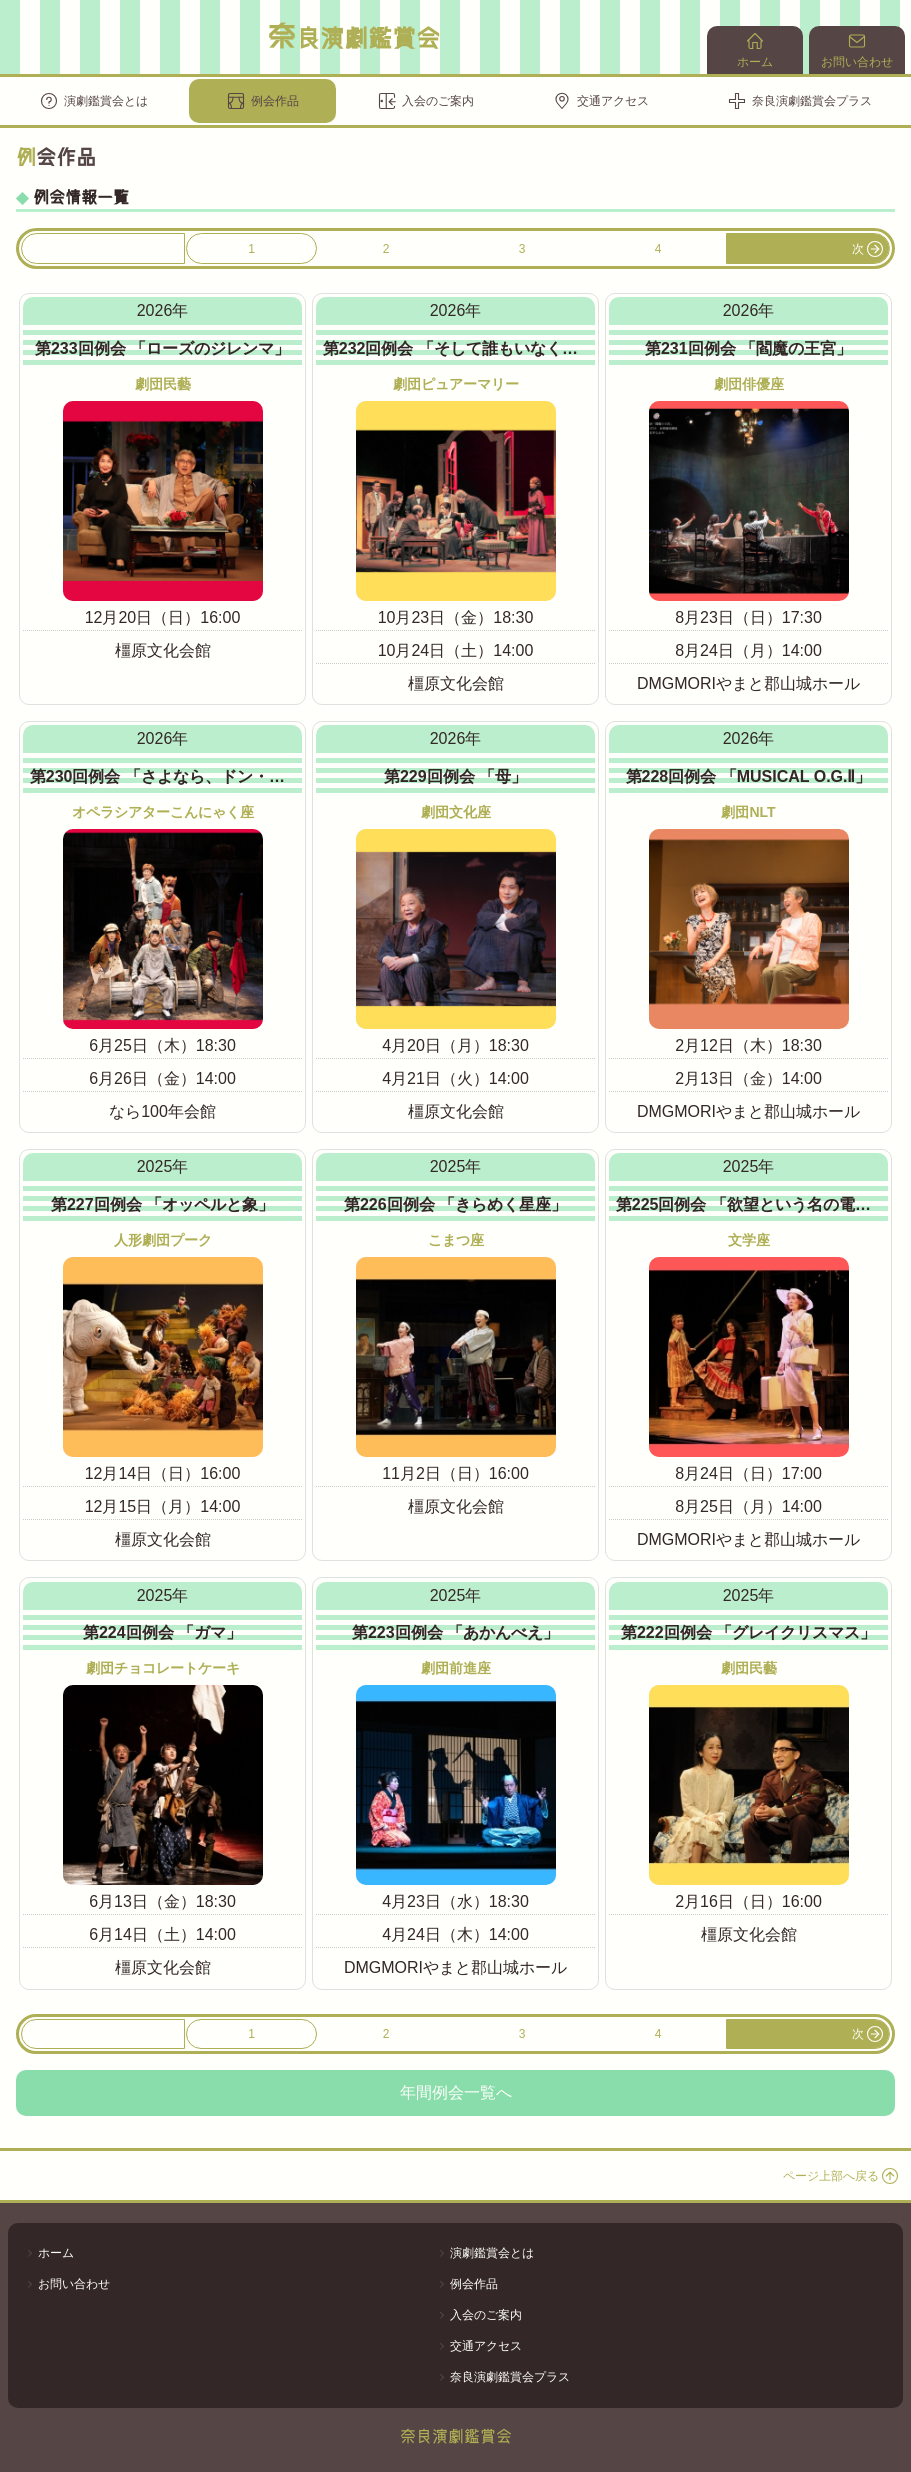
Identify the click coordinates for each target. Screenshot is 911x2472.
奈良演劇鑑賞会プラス (800, 101)
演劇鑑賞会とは (94, 101)
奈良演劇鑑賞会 (353, 37)
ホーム (755, 50)
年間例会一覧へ (456, 2092)
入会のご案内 (426, 101)
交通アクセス (601, 101)
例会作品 (263, 101)
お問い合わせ (857, 50)
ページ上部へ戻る (841, 2176)
